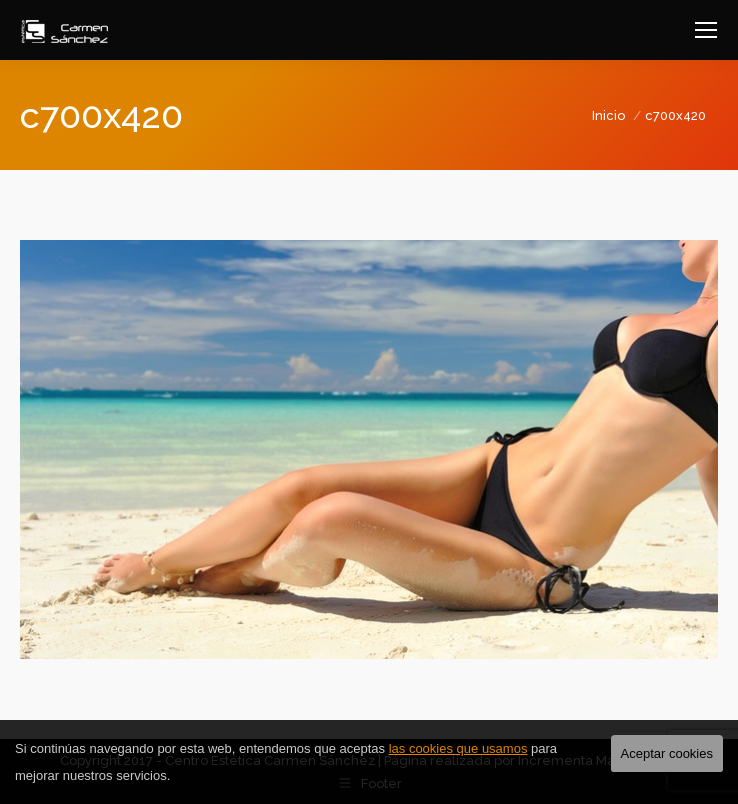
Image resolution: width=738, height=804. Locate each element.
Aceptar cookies (667, 753)
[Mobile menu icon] (706, 30)
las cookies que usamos (458, 748)
